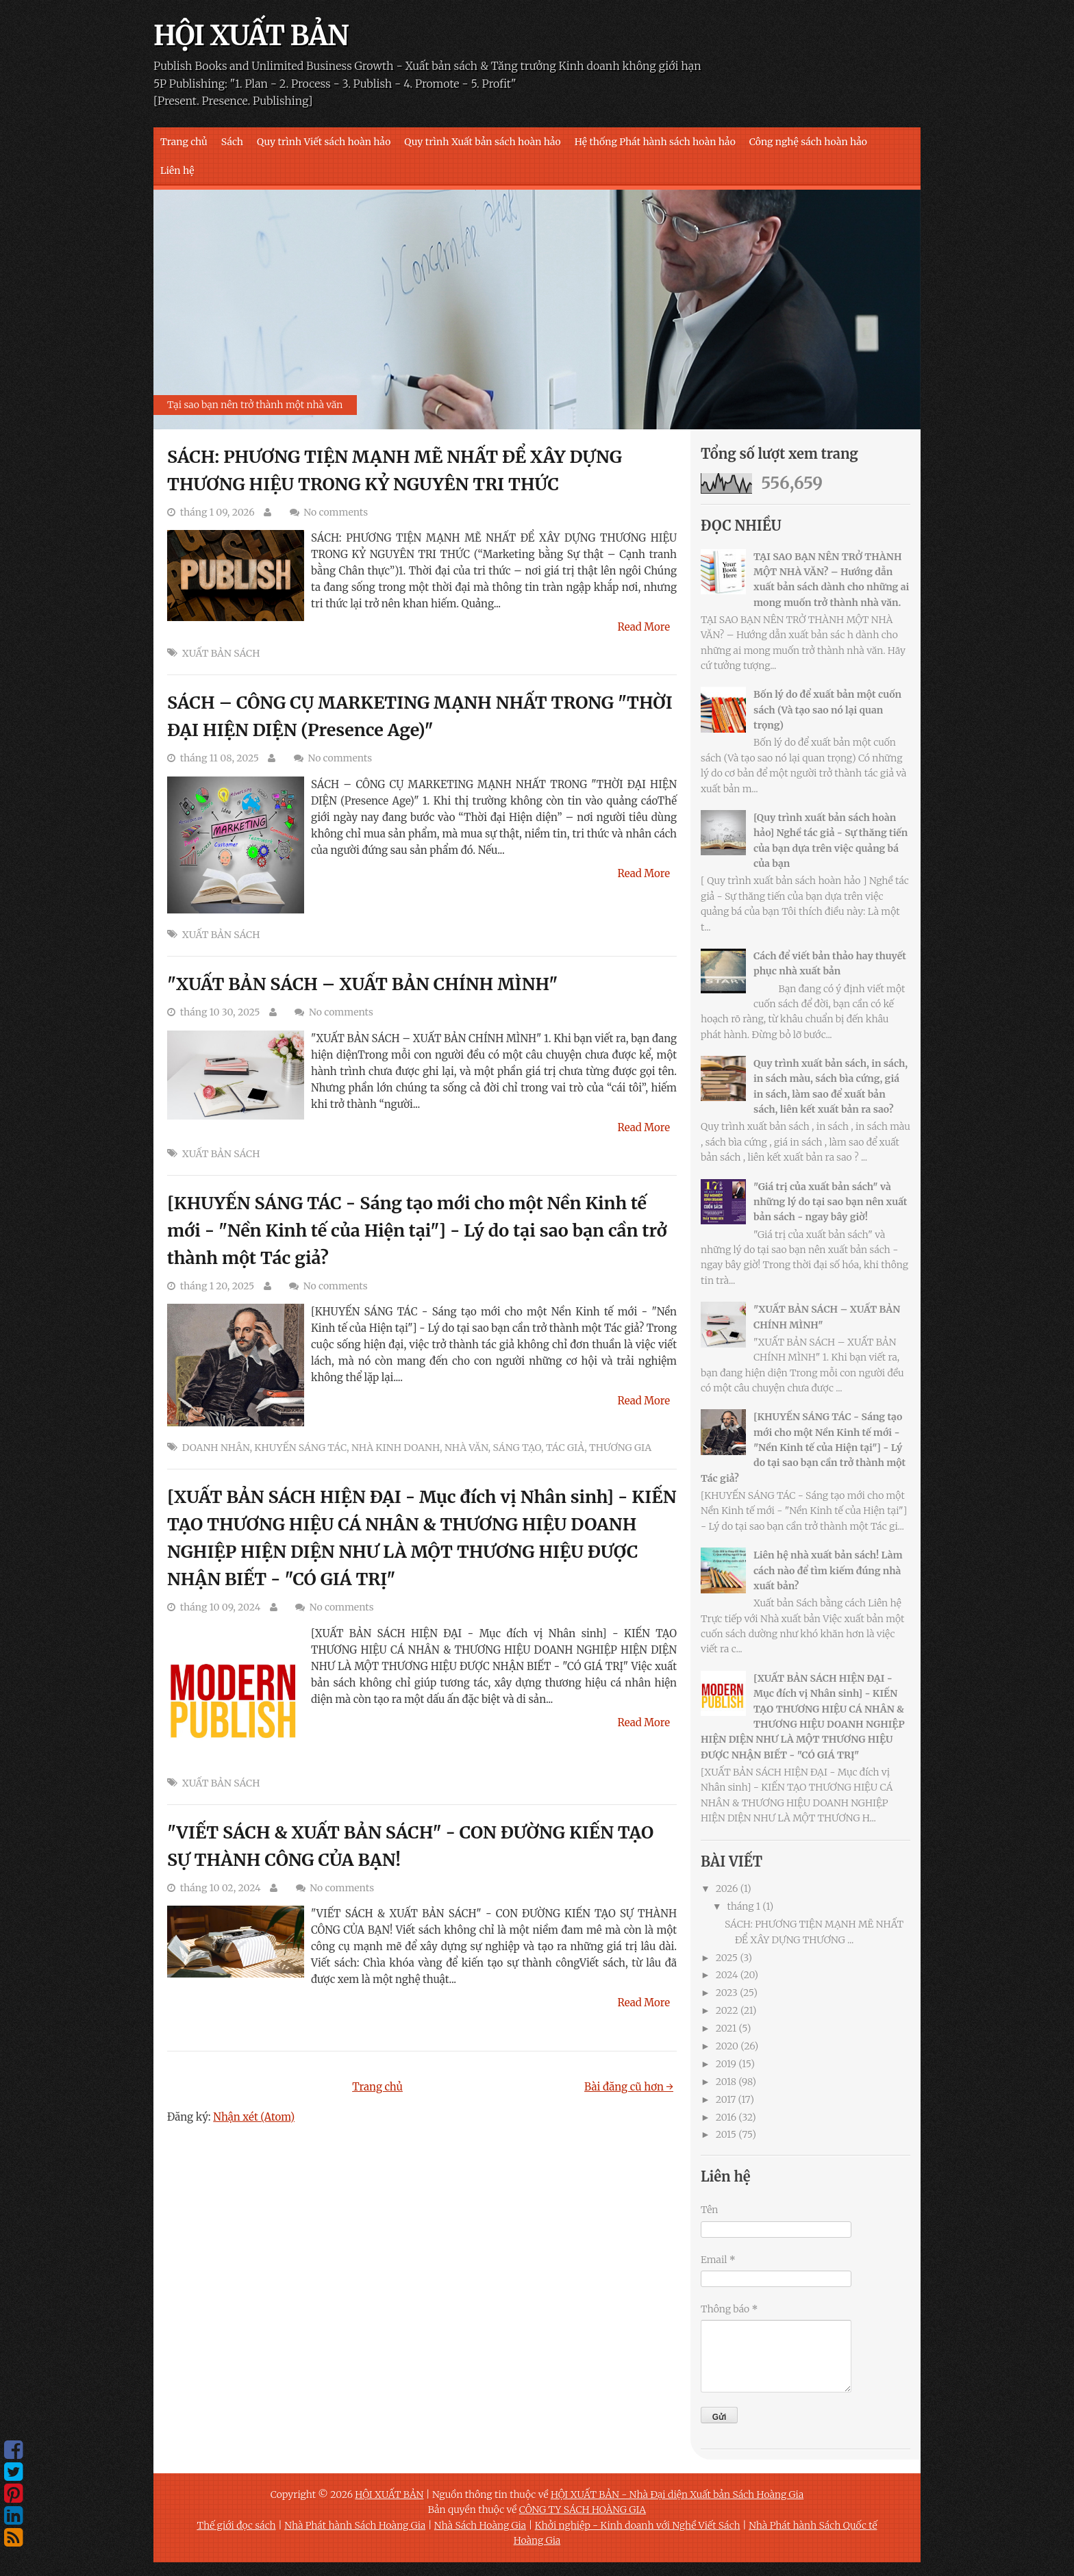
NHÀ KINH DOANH (395, 1447)
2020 (727, 2046)
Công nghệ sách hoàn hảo (808, 142)
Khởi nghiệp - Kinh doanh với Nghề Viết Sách (637, 2525)
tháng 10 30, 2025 (220, 1012)
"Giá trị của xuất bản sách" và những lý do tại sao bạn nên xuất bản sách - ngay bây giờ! (830, 1202)
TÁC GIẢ (565, 1447)
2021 (726, 2028)
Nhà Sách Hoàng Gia (480, 2525)
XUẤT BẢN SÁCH (221, 653)
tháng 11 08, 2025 (219, 758)
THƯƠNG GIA (620, 1447)
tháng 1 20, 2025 (217, 1286)
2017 (726, 2099)
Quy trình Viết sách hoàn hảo (323, 142)
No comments (335, 512)
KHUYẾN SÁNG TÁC (300, 1447)
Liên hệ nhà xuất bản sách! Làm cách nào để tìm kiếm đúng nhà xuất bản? (828, 1570)
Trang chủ (184, 142)
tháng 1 (743, 1906)
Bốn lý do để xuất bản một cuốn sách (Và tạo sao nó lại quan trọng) (827, 709)
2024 (727, 1975)
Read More (644, 626)
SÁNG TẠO (516, 1447)
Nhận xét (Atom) (254, 2116)
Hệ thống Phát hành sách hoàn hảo (655, 142)
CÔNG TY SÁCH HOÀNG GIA (582, 2509)
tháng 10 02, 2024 (220, 1888)
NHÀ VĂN (466, 1447)
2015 (726, 2134)
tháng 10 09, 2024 (220, 1607)
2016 (726, 2117)
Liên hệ (177, 170)
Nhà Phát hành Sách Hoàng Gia (354, 2525)
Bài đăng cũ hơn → (628, 2086)
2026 (727, 1888)
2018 (726, 2081)
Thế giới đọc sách (236, 2525)
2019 (726, 2064)
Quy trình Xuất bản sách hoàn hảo (482, 142)
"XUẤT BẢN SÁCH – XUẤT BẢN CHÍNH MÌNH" (362, 984)
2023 (727, 1992)
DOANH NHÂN (216, 1447)
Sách (232, 142)
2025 (727, 1958)
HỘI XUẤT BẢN (251, 35)
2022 (727, 2010)
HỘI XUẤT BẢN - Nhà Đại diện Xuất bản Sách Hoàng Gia (677, 2494)
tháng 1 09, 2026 (217, 512)
